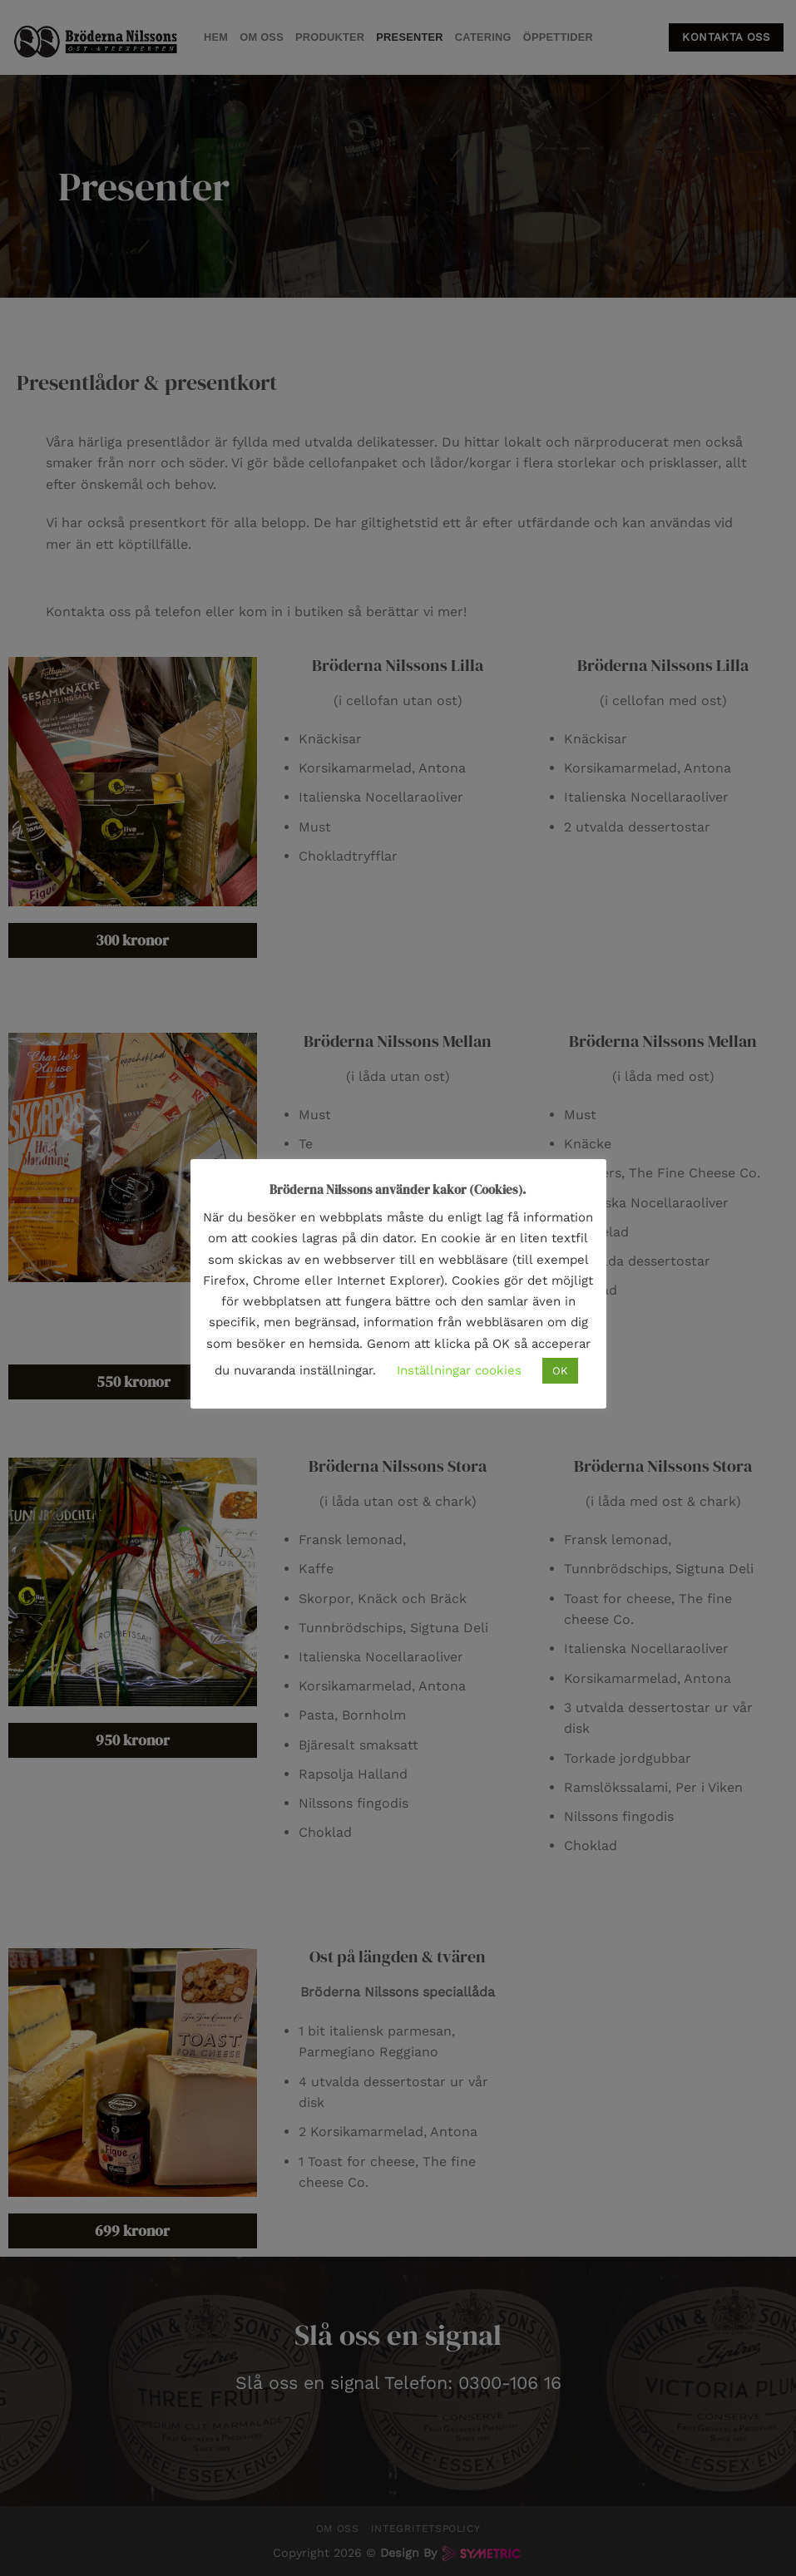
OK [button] (560, 1370)
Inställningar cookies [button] (459, 1370)
